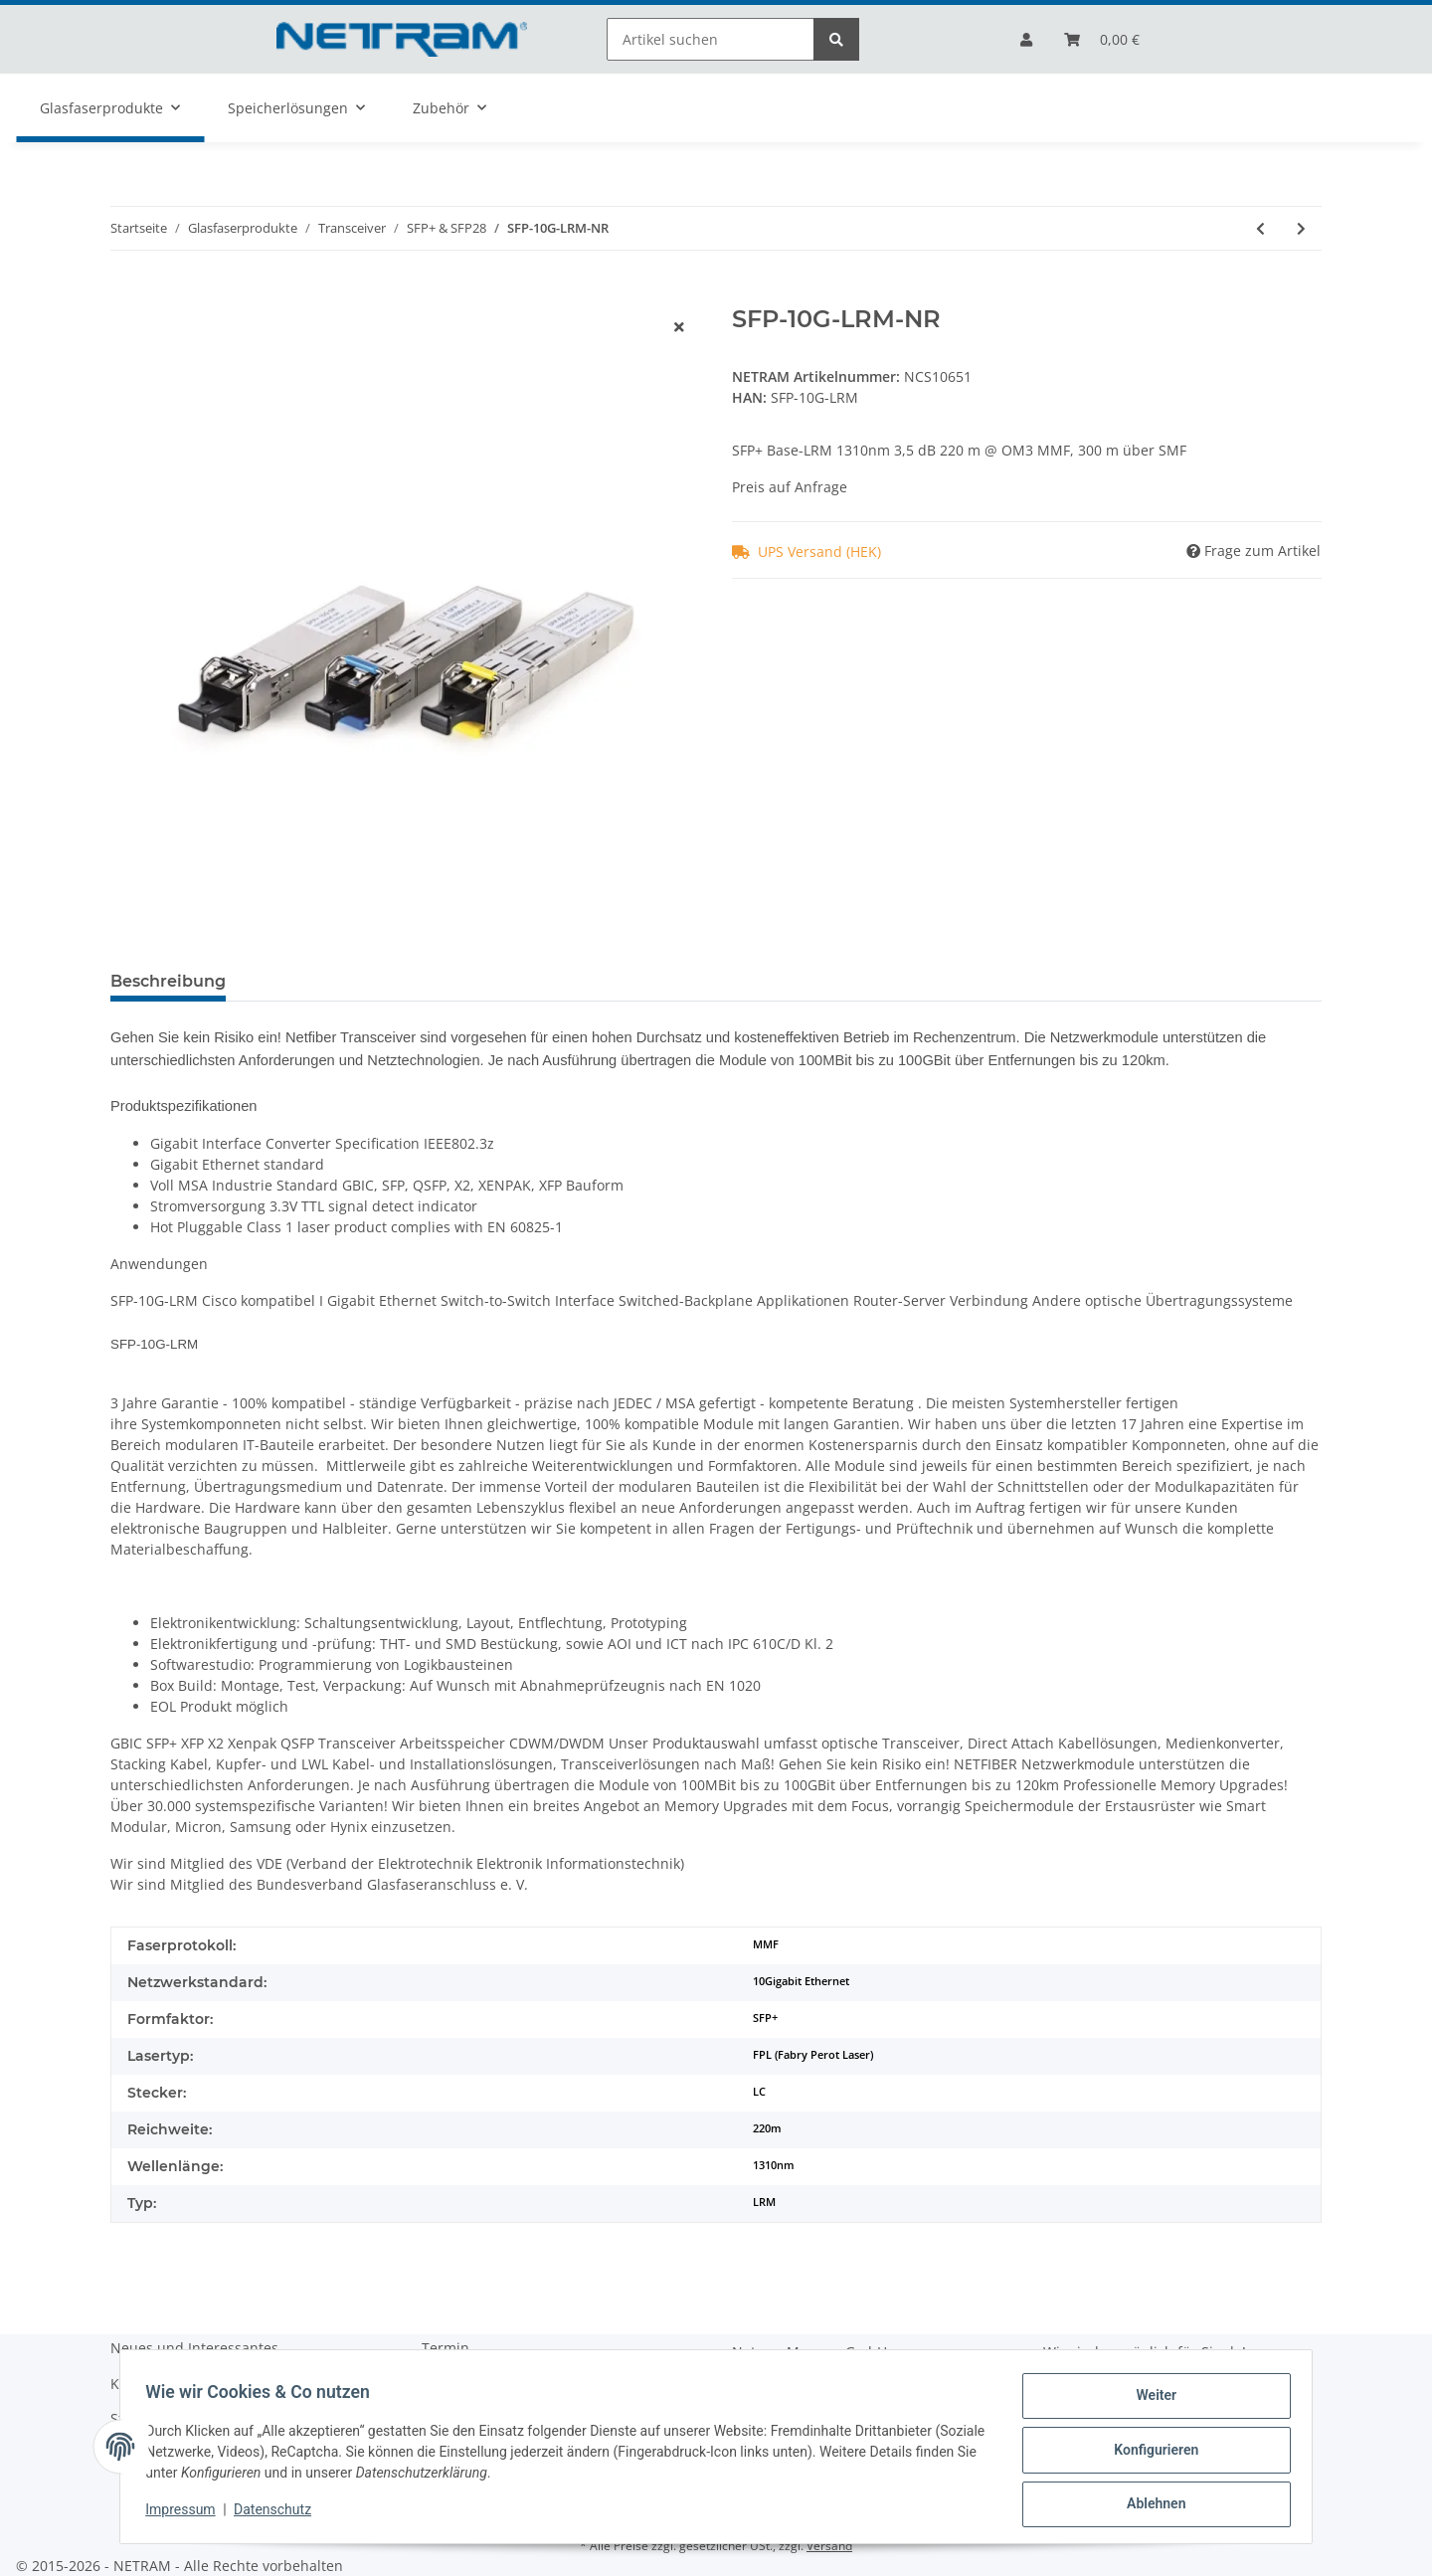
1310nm (774, 2165)
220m (767, 2128)
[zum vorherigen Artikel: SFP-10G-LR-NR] (1260, 228)
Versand (829, 2545)
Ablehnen (1149, 2505)
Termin (445, 2347)
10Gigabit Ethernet (801, 1981)
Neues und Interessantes (194, 2347)
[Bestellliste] (1102, 39)
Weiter (1150, 2402)
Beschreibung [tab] (168, 981)
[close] (679, 326)
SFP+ (765, 2018)
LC (759, 2092)
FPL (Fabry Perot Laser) (813, 2055)
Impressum (187, 2514)
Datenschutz (279, 2514)
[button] (1026, 39)
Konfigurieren (1149, 2454)
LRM (764, 2202)
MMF (766, 1944)
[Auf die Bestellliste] (126, 294)
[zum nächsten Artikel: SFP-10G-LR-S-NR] (1301, 228)
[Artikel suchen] (710, 39)
